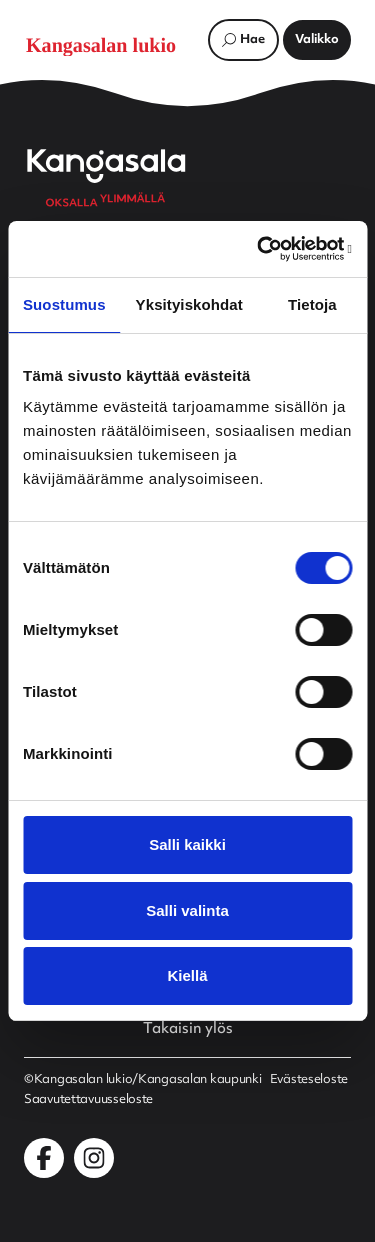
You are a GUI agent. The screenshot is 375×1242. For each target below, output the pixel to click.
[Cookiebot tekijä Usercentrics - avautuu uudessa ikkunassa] (267, 249)
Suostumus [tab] (64, 304)
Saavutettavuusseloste (88, 1100)
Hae (252, 40)
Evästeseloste (309, 1080)
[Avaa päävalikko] (317, 40)
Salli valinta (187, 910)
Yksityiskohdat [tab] (189, 304)
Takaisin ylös (188, 1030)
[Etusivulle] (111, 45)
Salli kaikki (187, 844)
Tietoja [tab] (312, 304)
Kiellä (187, 975)
